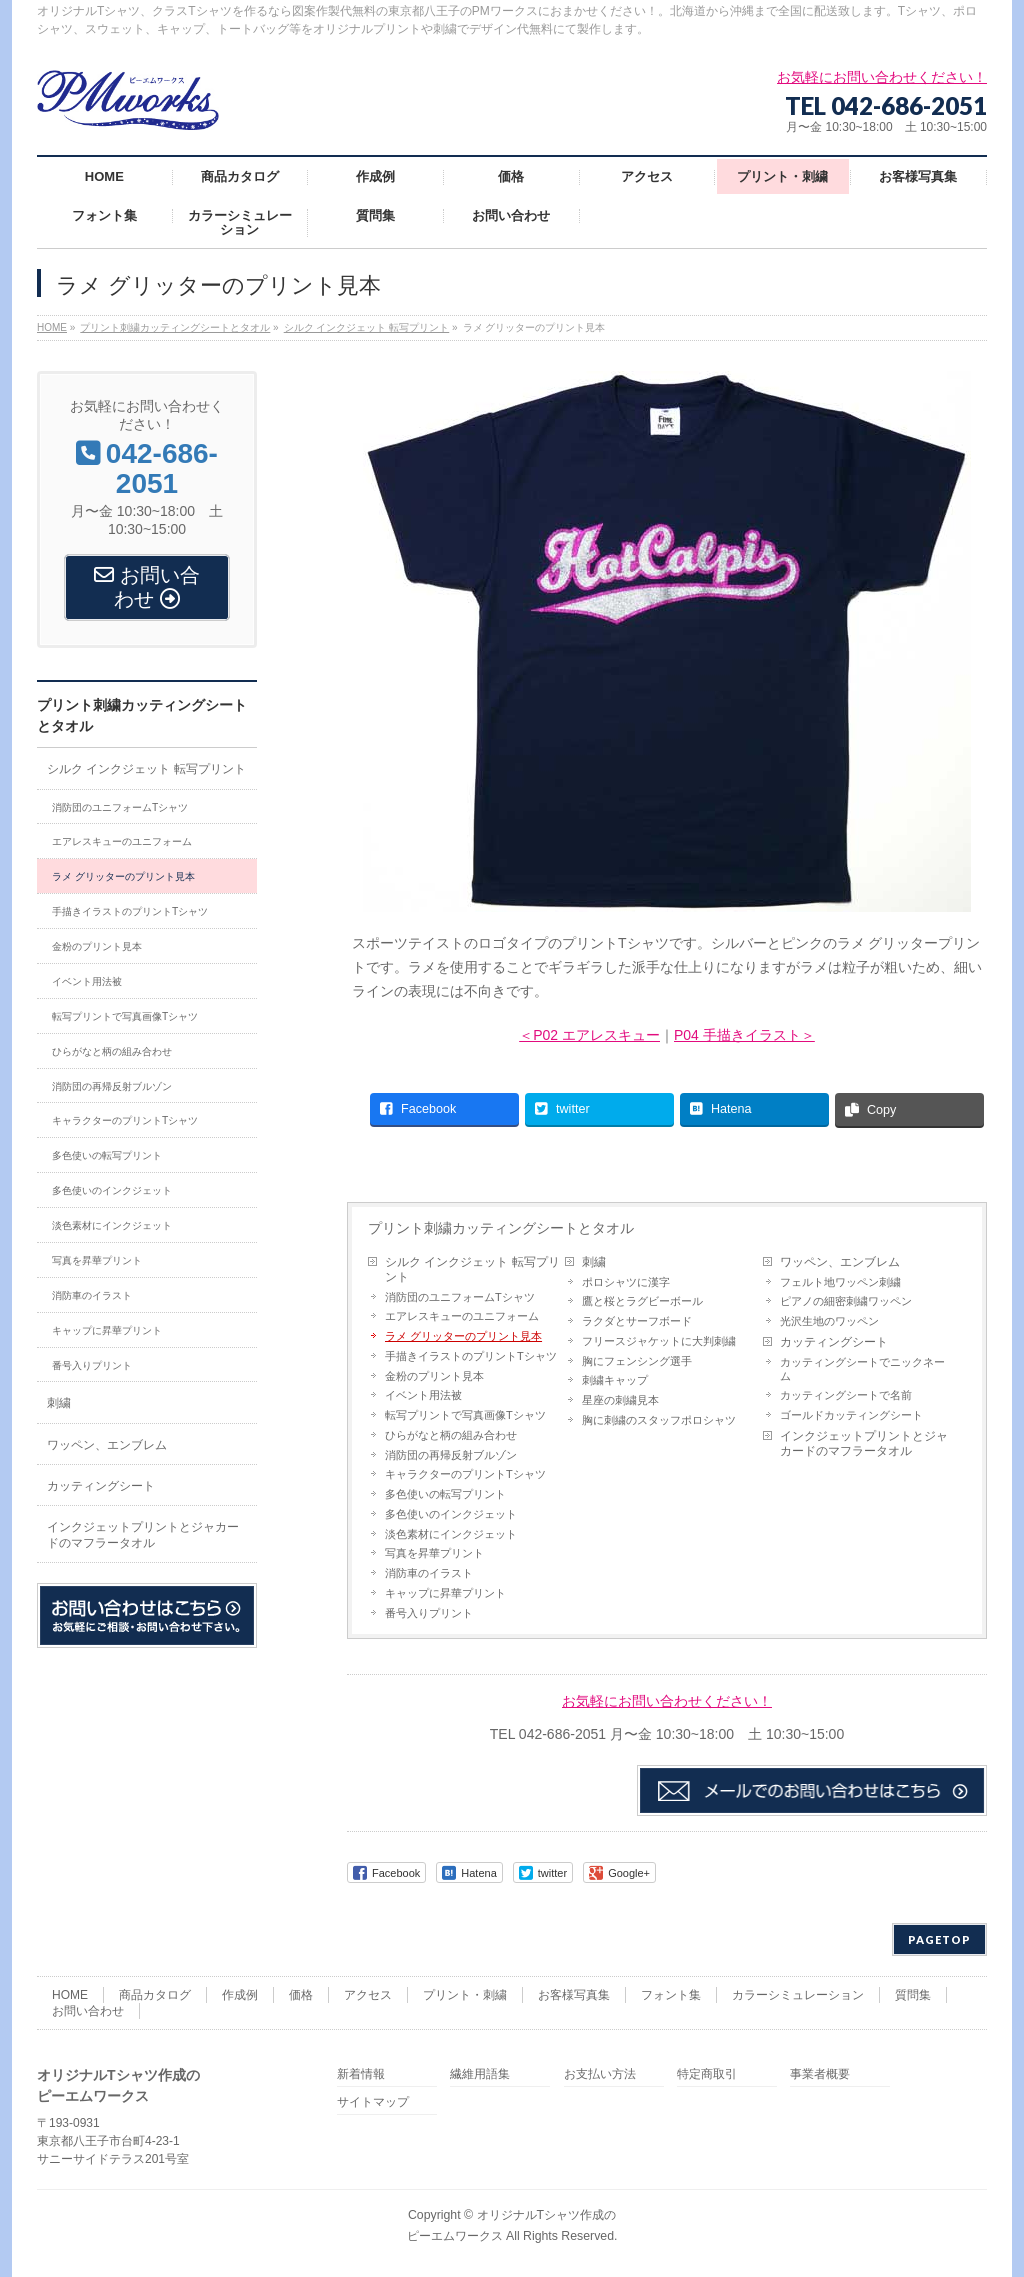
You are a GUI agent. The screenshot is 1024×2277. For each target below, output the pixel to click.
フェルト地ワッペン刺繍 (840, 1282)
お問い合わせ (88, 2011)
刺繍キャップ (615, 1380)
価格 (301, 1995)
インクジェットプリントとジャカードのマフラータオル (864, 1443)
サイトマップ (373, 2102)
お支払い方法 (600, 2074)
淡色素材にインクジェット (451, 1534)
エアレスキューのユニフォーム (462, 1316)
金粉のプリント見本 (434, 1376)
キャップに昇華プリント (445, 1593)
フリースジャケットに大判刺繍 (659, 1341)
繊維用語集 (480, 2074)
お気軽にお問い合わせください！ (667, 1701)
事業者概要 (820, 2074)
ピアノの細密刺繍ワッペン (846, 1301)
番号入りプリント (429, 1613)
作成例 (240, 1995)
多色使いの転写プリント (445, 1494)
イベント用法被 (423, 1395)
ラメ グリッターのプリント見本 (463, 1336)
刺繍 (594, 1262)
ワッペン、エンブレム (840, 1262)
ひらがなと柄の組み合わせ (451, 1435)
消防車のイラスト (429, 1573)
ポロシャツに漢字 (626, 1282)
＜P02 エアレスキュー (589, 1035)
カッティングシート (834, 1342)
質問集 (913, 1995)
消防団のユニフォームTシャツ (460, 1297)
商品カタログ (155, 1995)
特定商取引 (707, 2074)
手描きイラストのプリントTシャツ (471, 1356)
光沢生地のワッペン (829, 1321)
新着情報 (361, 2074)
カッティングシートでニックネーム (862, 1369)
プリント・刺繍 (465, 1995)
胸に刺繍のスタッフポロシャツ (659, 1420)
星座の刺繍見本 (620, 1400)
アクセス (368, 1995)
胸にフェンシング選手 (637, 1361)
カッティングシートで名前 (846, 1395)
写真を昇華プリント (434, 1553)
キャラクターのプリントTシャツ (465, 1474)
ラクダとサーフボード (637, 1321)
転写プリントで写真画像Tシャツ (465, 1415)
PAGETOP (939, 1939)
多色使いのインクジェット (451, 1514)
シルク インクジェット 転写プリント (472, 1269)
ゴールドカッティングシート (851, 1415)
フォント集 (671, 1995)
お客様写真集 (574, 1995)
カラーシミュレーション (798, 1995)
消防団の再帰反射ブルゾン (451, 1455)
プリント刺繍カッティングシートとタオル (501, 1228)
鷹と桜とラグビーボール (642, 1301)
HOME (70, 1995)
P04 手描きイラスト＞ (744, 1035)
